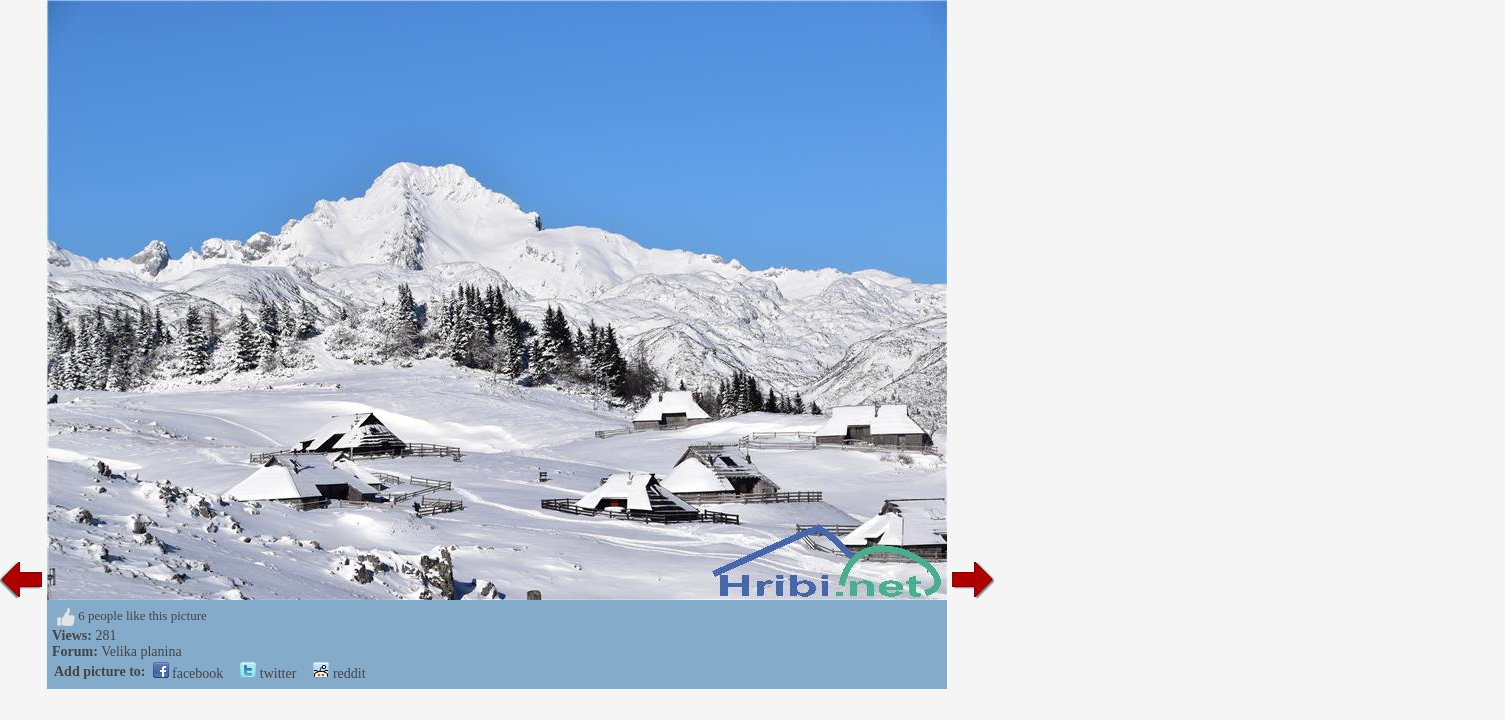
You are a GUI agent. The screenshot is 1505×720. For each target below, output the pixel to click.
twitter (268, 673)
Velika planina (141, 651)
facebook (188, 673)
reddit (339, 673)
